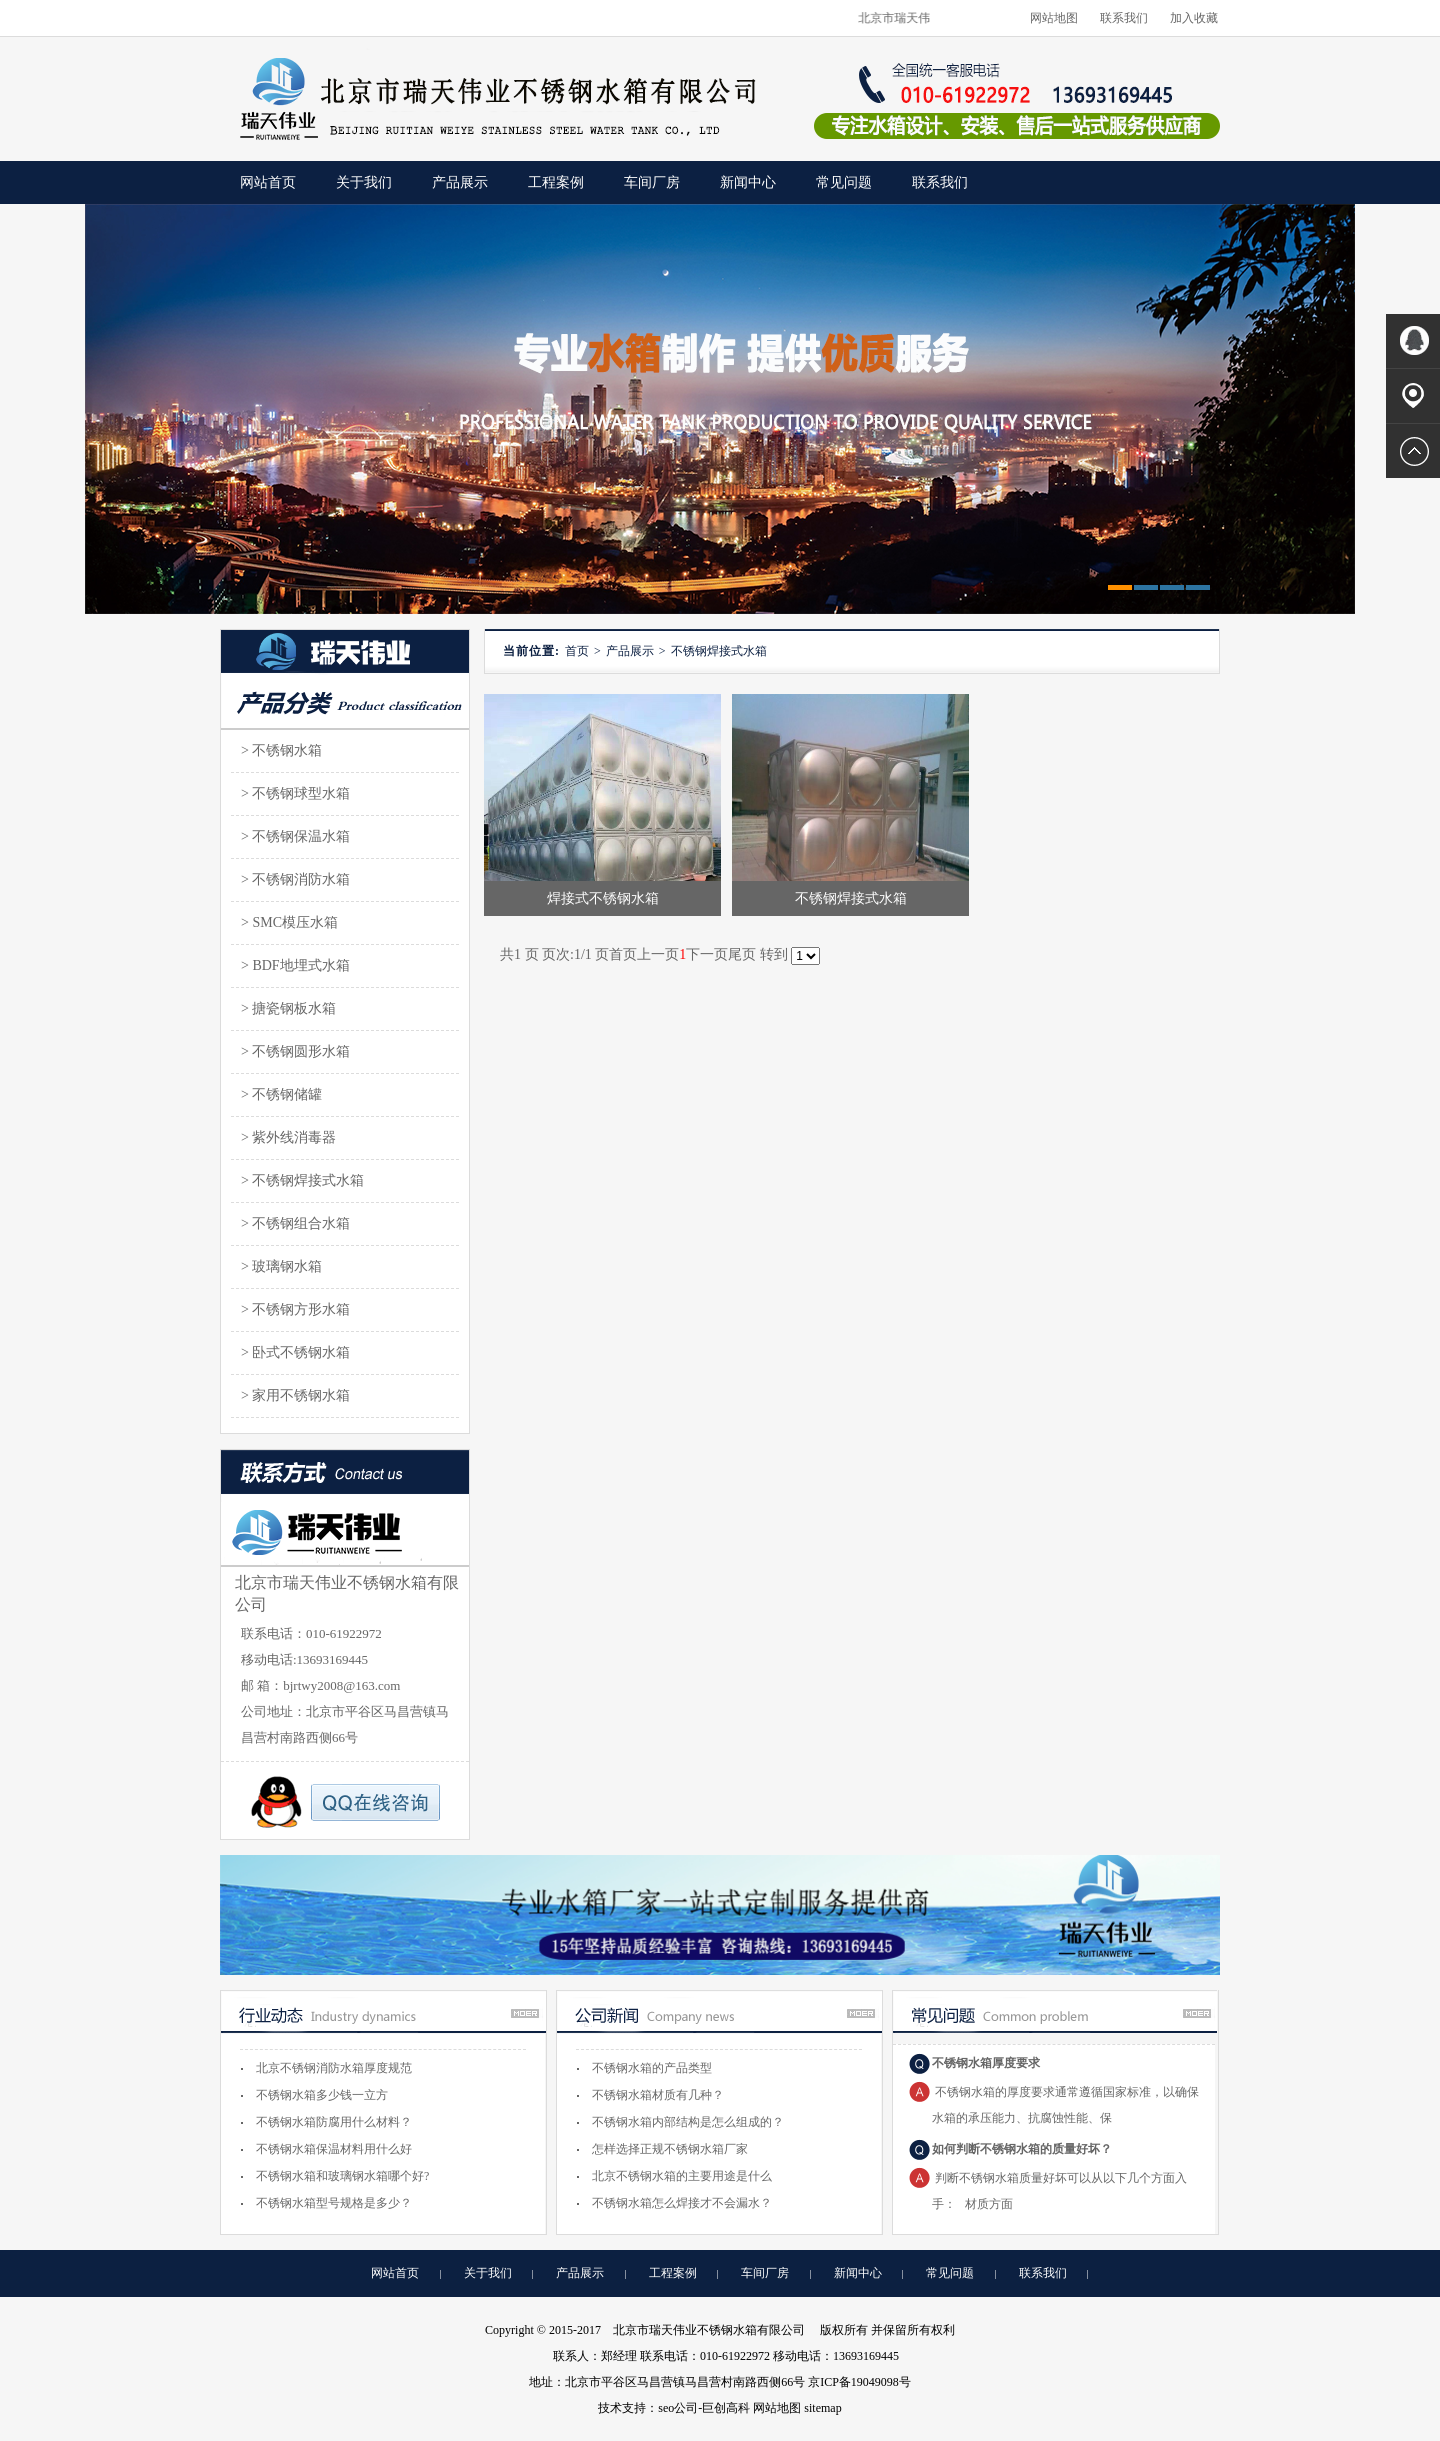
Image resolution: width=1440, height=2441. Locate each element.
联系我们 (1124, 18)
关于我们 (364, 182)
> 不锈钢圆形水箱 (295, 1051)
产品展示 (460, 182)
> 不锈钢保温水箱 (295, 836)
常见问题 (844, 182)
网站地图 (1054, 18)
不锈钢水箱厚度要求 (986, 2063)
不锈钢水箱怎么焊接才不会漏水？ (682, 2203)
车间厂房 (652, 182)
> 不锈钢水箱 (281, 750)
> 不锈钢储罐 (281, 1094)
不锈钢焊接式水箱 (719, 651)
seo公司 (678, 2408)
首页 (577, 651)
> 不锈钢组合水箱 (295, 1223)
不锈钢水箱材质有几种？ (658, 2095)
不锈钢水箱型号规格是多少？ (334, 2203)
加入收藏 (1194, 18)
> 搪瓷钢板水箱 (288, 1008)
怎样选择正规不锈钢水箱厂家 (670, 2149)
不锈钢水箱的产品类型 (652, 2068)
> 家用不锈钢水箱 (295, 1395)
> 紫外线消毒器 (288, 1137)
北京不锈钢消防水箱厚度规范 (334, 2068)
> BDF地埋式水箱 (295, 965)
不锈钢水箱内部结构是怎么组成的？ (688, 2122)
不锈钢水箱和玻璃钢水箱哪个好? (342, 2176)
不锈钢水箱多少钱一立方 (322, 2095)
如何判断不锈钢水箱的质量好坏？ (1022, 2149)
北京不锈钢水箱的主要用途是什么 (682, 2176)
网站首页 (395, 2273)
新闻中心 (748, 182)
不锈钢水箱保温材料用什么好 (334, 2149)
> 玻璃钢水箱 (281, 1266)
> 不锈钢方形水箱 (295, 1309)
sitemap (822, 2408)
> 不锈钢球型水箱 (295, 793)
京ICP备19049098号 (859, 2382)
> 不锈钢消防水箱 (295, 879)
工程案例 (556, 182)
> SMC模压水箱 (289, 922)
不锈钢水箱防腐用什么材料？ (334, 2122)
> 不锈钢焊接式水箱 (302, 1180)
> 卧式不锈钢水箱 (295, 1352)
